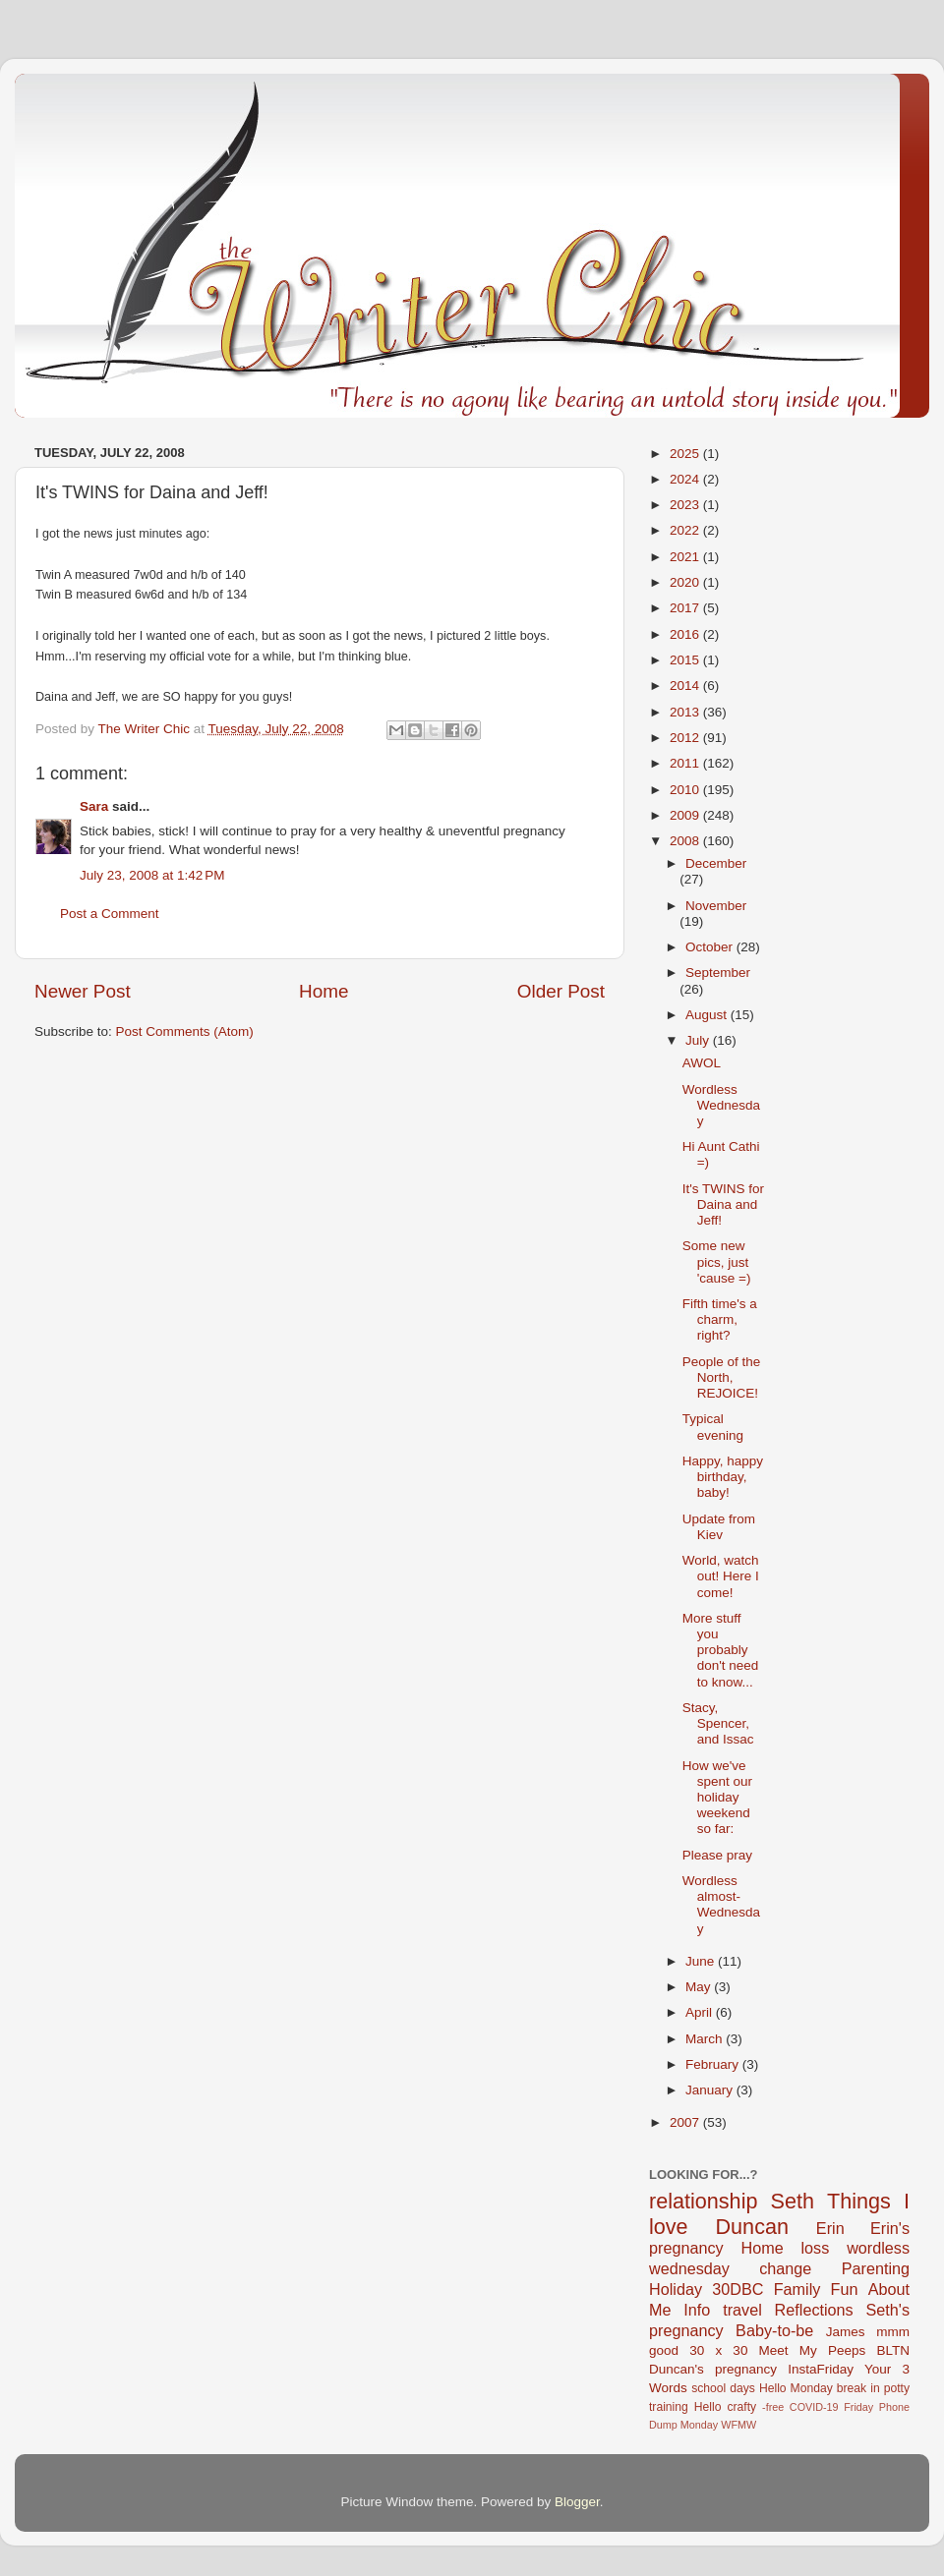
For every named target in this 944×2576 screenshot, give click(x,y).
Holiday (675, 2289)
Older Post (561, 991)
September (717, 972)
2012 (686, 737)
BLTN (893, 2350)
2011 (686, 763)
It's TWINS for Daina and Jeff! (723, 1204)
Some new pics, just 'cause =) (716, 1261)
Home (323, 991)
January (711, 2090)
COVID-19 (814, 2407)
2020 (686, 582)
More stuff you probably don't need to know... (720, 1650)
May (699, 1986)
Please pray (717, 1855)
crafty (741, 2407)
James (845, 2331)
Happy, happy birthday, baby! (722, 1477)
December (715, 863)
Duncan (752, 2226)
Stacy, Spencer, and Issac (718, 1723)
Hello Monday (796, 2388)
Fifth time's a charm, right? (719, 1319)
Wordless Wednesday (721, 1105)
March (705, 2039)
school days (723, 2388)
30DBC (737, 2289)
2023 (686, 504)
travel (742, 2309)
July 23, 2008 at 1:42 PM (152, 875)
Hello (708, 2407)
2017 (686, 608)
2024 (686, 479)
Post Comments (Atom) (185, 1031)
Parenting (876, 2268)
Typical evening (712, 1426)
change (785, 2268)
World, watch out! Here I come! (720, 1576)
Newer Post (82, 991)
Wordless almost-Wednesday (721, 1904)
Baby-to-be (774, 2330)
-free (773, 2407)
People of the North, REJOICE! (721, 1377)
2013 (686, 712)
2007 (686, 2122)
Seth (792, 2201)
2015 (686, 660)
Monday (699, 2425)
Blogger (577, 2501)
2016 (686, 634)
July (699, 1040)
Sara (94, 806)
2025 (686, 453)
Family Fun (816, 2289)
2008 (686, 840)
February (713, 2064)
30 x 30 (718, 2350)
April (700, 2012)
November (715, 905)
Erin (830, 2228)
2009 (686, 815)
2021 (686, 556)
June (701, 1961)
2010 (686, 789)
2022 (686, 530)
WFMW (738, 2425)
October (711, 947)
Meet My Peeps (812, 2350)
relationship (703, 2201)
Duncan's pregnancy (713, 2369)
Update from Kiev (718, 1527)
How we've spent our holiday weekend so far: (717, 1797)
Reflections (814, 2309)
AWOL (701, 1063)
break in (858, 2388)
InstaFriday (821, 2369)
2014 (686, 685)
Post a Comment (109, 913)
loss (814, 2248)
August (708, 1014)
